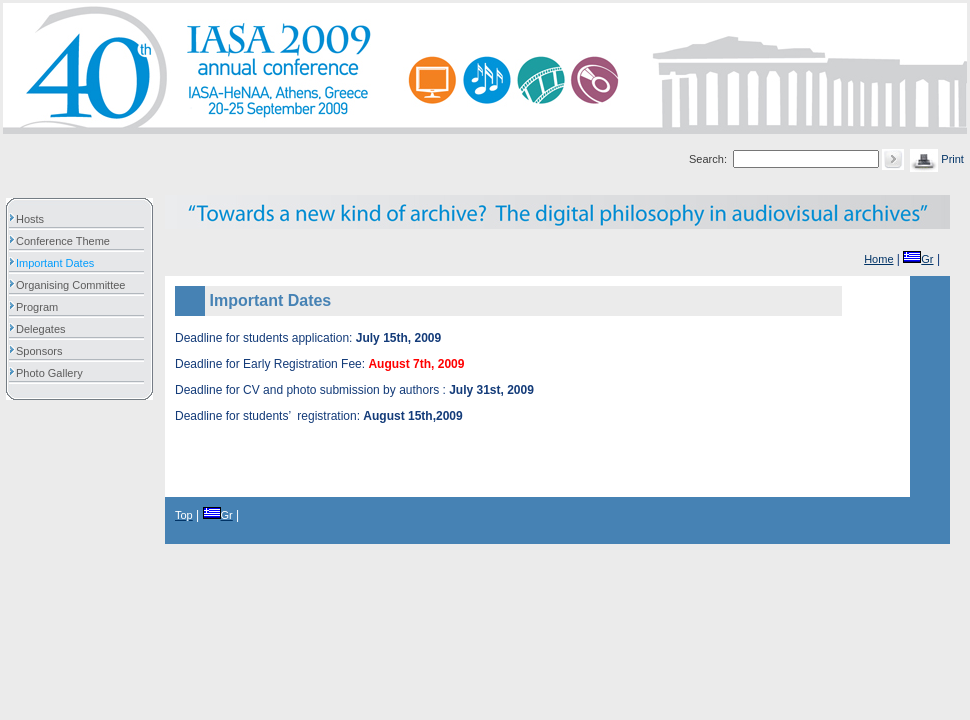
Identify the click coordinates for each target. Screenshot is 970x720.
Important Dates (60, 263)
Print (937, 159)
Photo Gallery (54, 373)
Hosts (35, 219)
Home (878, 259)
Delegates (46, 329)
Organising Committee (75, 285)
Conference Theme (68, 241)
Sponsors (44, 351)
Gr (918, 259)
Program (42, 307)
